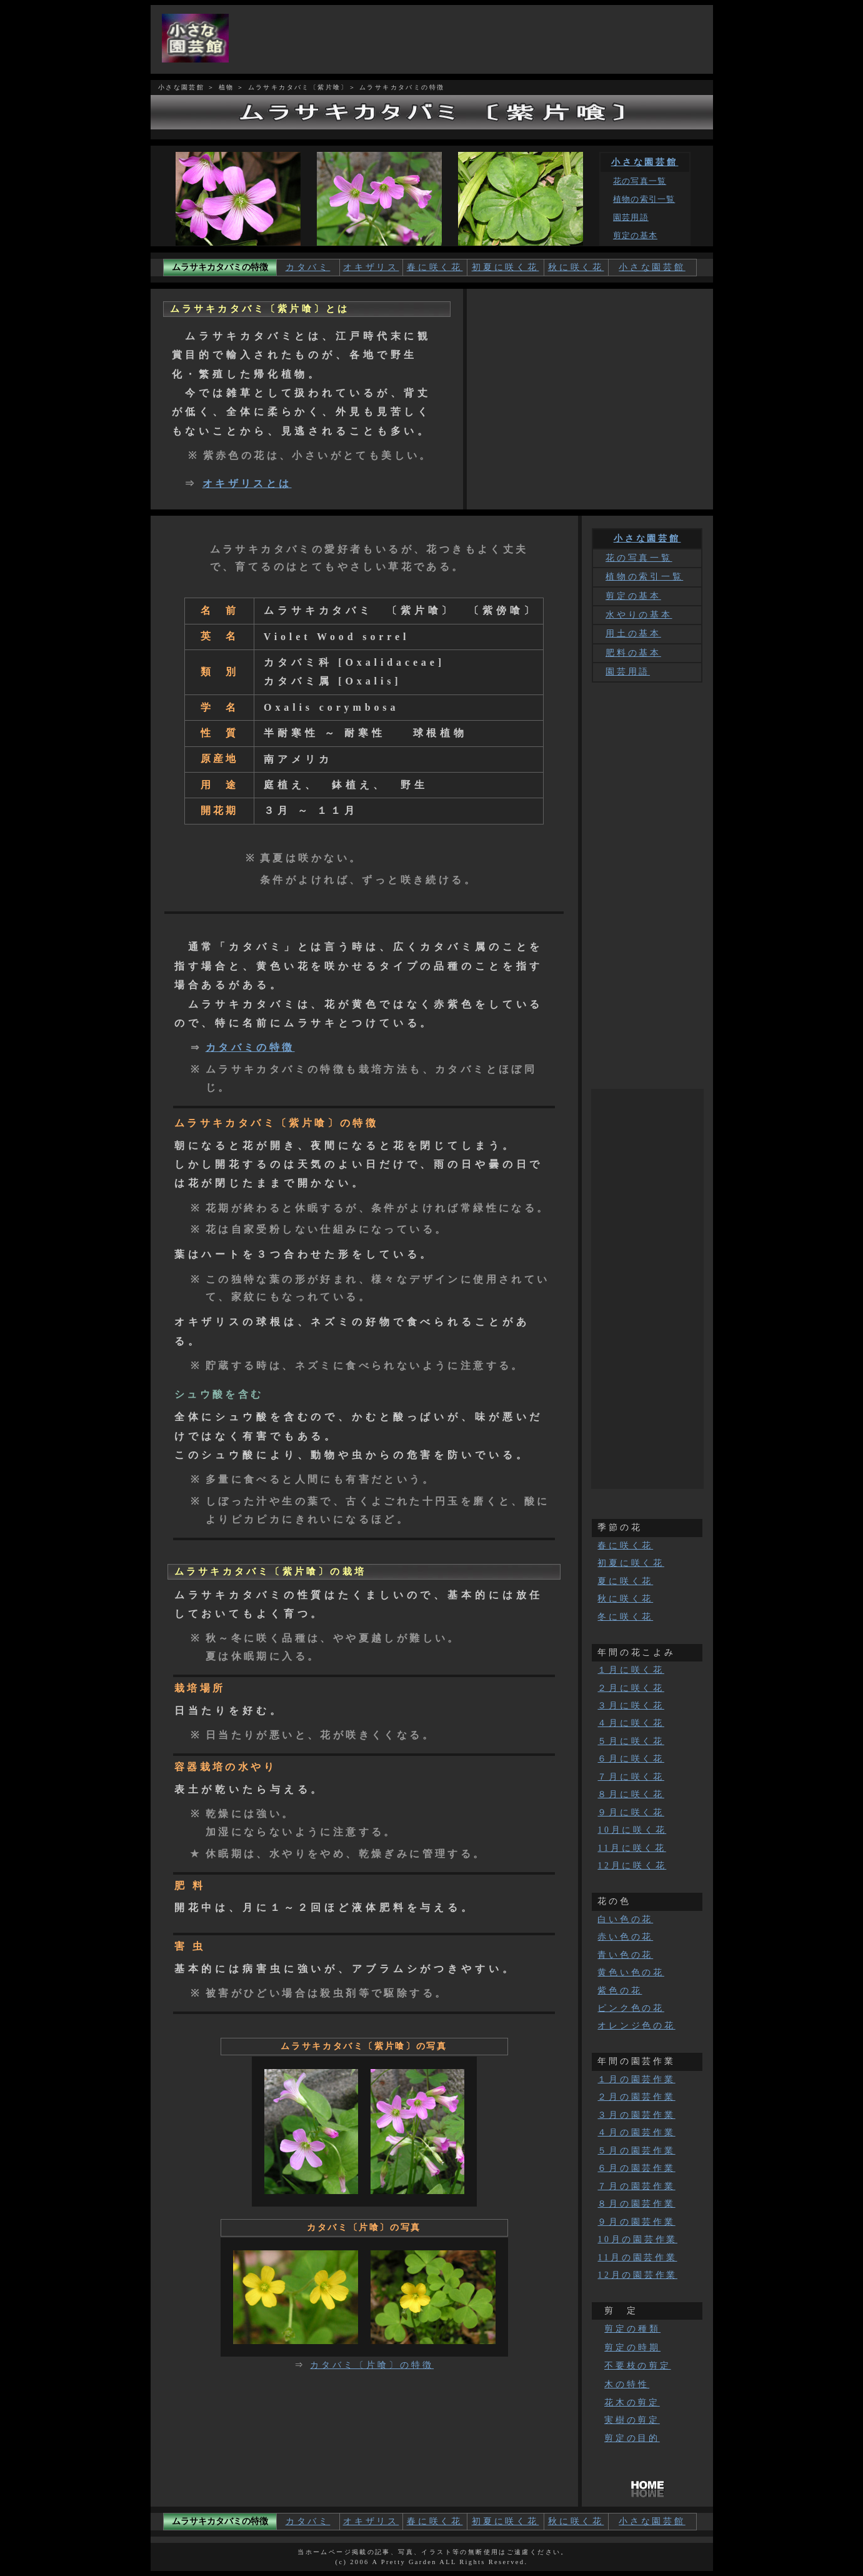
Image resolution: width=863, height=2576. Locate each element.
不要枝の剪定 (637, 2365)
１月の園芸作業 (636, 2079)
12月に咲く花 (631, 1865)
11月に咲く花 (631, 1848)
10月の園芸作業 (637, 2239)
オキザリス (371, 267)
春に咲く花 (435, 267)
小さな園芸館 (645, 162)
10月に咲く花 (631, 1830)
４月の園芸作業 (636, 2132)
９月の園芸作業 (636, 2222)
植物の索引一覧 (644, 199)
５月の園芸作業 (636, 2150)
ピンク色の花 (630, 2008)
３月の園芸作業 (636, 2115)
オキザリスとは (247, 483)
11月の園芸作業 (637, 2257)
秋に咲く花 (576, 267)
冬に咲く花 (625, 1616)
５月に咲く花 (630, 1741)
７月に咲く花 (630, 1777)
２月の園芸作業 (636, 2097)
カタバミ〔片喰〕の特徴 (372, 2365)
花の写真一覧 (639, 181)
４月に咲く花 (630, 1723)
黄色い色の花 (630, 1972)
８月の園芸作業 (636, 2203)
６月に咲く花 (630, 1758)
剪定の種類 (632, 2328)
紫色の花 (619, 1990)
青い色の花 (625, 1955)
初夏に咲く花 (505, 267)
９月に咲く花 (630, 1812)
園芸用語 (631, 217)
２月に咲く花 (630, 1688)
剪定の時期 (632, 2347)
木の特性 (626, 2384)
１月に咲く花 (630, 1670)
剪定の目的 (632, 2438)
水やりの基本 (639, 614)
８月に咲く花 (630, 1794)
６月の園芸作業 (636, 2168)
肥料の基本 (633, 653)
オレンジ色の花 (636, 2025)
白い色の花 (625, 1919)
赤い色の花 (625, 1937)
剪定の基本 (635, 235)
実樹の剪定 (632, 2420)
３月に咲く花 (630, 1705)
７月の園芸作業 (636, 2186)
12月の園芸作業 (637, 2275)
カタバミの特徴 (250, 1047)
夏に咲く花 (625, 1581)
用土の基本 (633, 633)
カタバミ (308, 267)
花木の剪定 (632, 2402)
